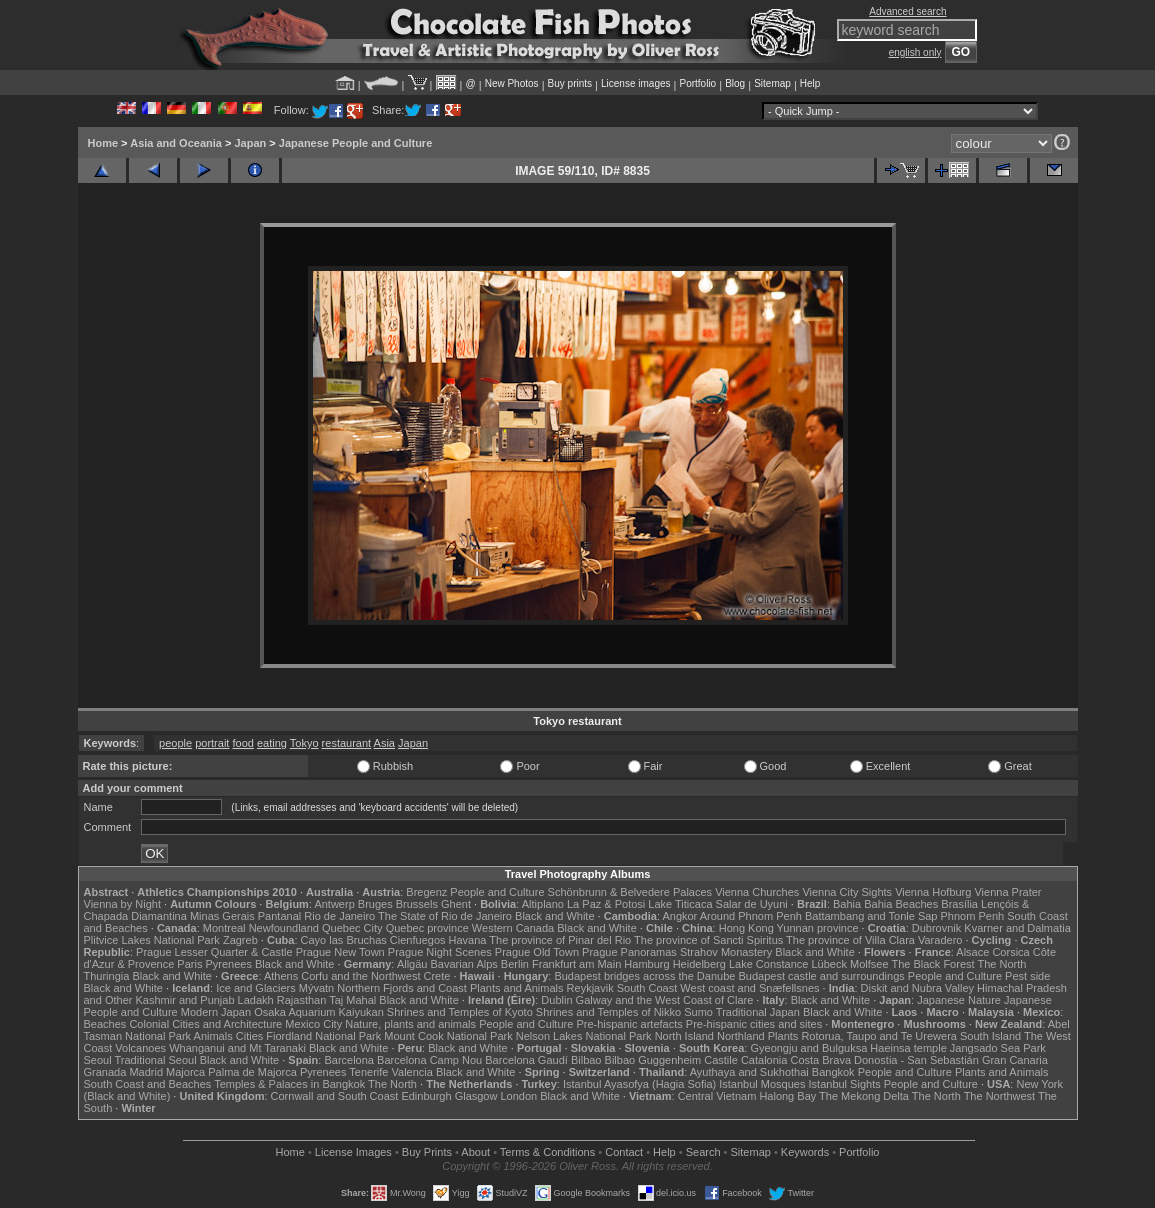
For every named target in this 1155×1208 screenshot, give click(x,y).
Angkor (679, 916)
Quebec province (427, 928)
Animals (213, 1036)
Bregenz (426, 892)
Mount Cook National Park (448, 1036)
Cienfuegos (418, 940)
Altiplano (543, 904)
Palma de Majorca (252, 1072)
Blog (735, 83)
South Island (990, 1036)
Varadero (940, 940)
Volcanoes (140, 1048)
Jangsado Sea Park (998, 1048)
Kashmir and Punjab (184, 1000)
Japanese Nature (959, 1000)
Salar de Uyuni (752, 904)
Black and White (554, 916)
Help (810, 83)
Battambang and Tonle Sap (871, 916)
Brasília (959, 904)
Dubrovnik (937, 928)
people (175, 743)
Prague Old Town (537, 952)
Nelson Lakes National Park (584, 1036)
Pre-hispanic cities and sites (754, 1024)
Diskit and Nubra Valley (918, 988)
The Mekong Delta (864, 1096)
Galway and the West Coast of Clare (665, 1000)
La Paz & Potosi (606, 904)
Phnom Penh (973, 916)
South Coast (647, 988)
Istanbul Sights (845, 1084)
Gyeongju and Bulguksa (808, 1048)
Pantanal (279, 916)
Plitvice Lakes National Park (152, 940)
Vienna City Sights (847, 892)
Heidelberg (699, 964)
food (242, 743)
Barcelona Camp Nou (429, 1060)
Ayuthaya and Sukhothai (749, 1072)
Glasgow (476, 1096)
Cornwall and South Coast (335, 1096)
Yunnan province (818, 928)
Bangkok (833, 1072)
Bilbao (586, 1060)
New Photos (512, 83)
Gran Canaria (1015, 1060)
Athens (281, 976)
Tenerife (368, 1072)
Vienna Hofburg (933, 892)
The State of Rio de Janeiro (445, 916)
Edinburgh (426, 1096)
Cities (250, 1036)
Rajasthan (302, 1000)
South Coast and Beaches (148, 1084)
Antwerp (334, 904)
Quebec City (352, 928)
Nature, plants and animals (410, 1024)
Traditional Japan (758, 1012)
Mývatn (316, 988)
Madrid (146, 1072)
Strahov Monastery (726, 952)
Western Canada (513, 928)
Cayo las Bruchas (344, 940)
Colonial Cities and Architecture (205, 1024)
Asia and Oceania (176, 143)
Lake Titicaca (680, 904)
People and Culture (497, 892)
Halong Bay (787, 1096)
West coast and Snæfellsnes (749, 988)
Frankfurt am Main (576, 964)
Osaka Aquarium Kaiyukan (319, 1012)
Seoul (98, 1060)
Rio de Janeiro (339, 916)
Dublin (556, 1000)
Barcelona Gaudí (526, 1060)
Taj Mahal (352, 1000)
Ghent (456, 904)
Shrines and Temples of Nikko (608, 1012)
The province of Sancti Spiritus (708, 940)
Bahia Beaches (901, 904)
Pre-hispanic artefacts (629, 1024)
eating (272, 743)
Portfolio (697, 83)
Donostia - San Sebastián (916, 1060)
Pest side (1027, 976)
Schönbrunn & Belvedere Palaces (630, 892)
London (518, 1096)
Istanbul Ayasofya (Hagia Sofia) (639, 1084)
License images (635, 83)
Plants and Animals (517, 988)
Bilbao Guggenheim (653, 1060)
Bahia (847, 904)
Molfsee (869, 964)
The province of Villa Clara (850, 940)
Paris (189, 964)
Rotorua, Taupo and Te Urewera (879, 1036)
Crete (437, 976)
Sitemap (772, 83)
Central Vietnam (717, 1096)
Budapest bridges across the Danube (644, 976)
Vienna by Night (122, 904)
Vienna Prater (1007, 892)
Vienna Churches (757, 892)
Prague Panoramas (629, 952)
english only (915, 52)
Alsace (972, 952)
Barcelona (349, 1060)
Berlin (515, 964)
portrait (212, 743)
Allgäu (412, 964)
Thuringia (107, 976)
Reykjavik (590, 988)
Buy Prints (427, 1152)
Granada (105, 1072)
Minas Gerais (222, 916)
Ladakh (256, 1000)
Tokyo (304, 743)
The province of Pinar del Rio (560, 940)
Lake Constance (769, 964)
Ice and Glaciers (255, 988)
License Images (353, 1152)
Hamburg (646, 964)
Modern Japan (216, 1012)
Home (103, 143)
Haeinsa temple (908, 1048)
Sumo (698, 1012)
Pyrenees (228, 964)
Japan (250, 143)
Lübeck (828, 964)
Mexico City (313, 1024)
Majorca (185, 1072)
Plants (783, 1036)
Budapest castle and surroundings (821, 976)
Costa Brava (820, 1060)
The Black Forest (932, 964)
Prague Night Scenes (440, 952)
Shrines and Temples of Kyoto (460, 1012)
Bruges (375, 904)
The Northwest (1000, 1096)
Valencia (412, 1072)
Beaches (105, 1024)
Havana (468, 940)
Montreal (224, 928)
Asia (384, 743)
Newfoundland (284, 928)
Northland (741, 1036)
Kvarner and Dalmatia (1017, 928)
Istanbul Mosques (762, 1084)
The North (1001, 964)
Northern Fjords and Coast (402, 988)
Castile (721, 1060)
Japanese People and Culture (355, 143)
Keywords (805, 1152)
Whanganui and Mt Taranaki (237, 1048)
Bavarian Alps (464, 964)
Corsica (1010, 952)
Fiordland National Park (323, 1036)
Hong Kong (746, 928)
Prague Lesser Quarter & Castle (214, 952)
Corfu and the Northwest (360, 976)
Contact (624, 1152)
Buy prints (570, 83)
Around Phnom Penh (751, 916)
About (475, 1152)
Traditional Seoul (156, 1060)
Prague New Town (340, 952)
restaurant (347, 743)
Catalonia (764, 1060)
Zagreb (240, 940)
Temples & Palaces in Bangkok (289, 1084)
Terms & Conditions (547, 1152)
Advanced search (907, 11)
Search (703, 1152)
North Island (684, 1036)
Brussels (417, 904)
